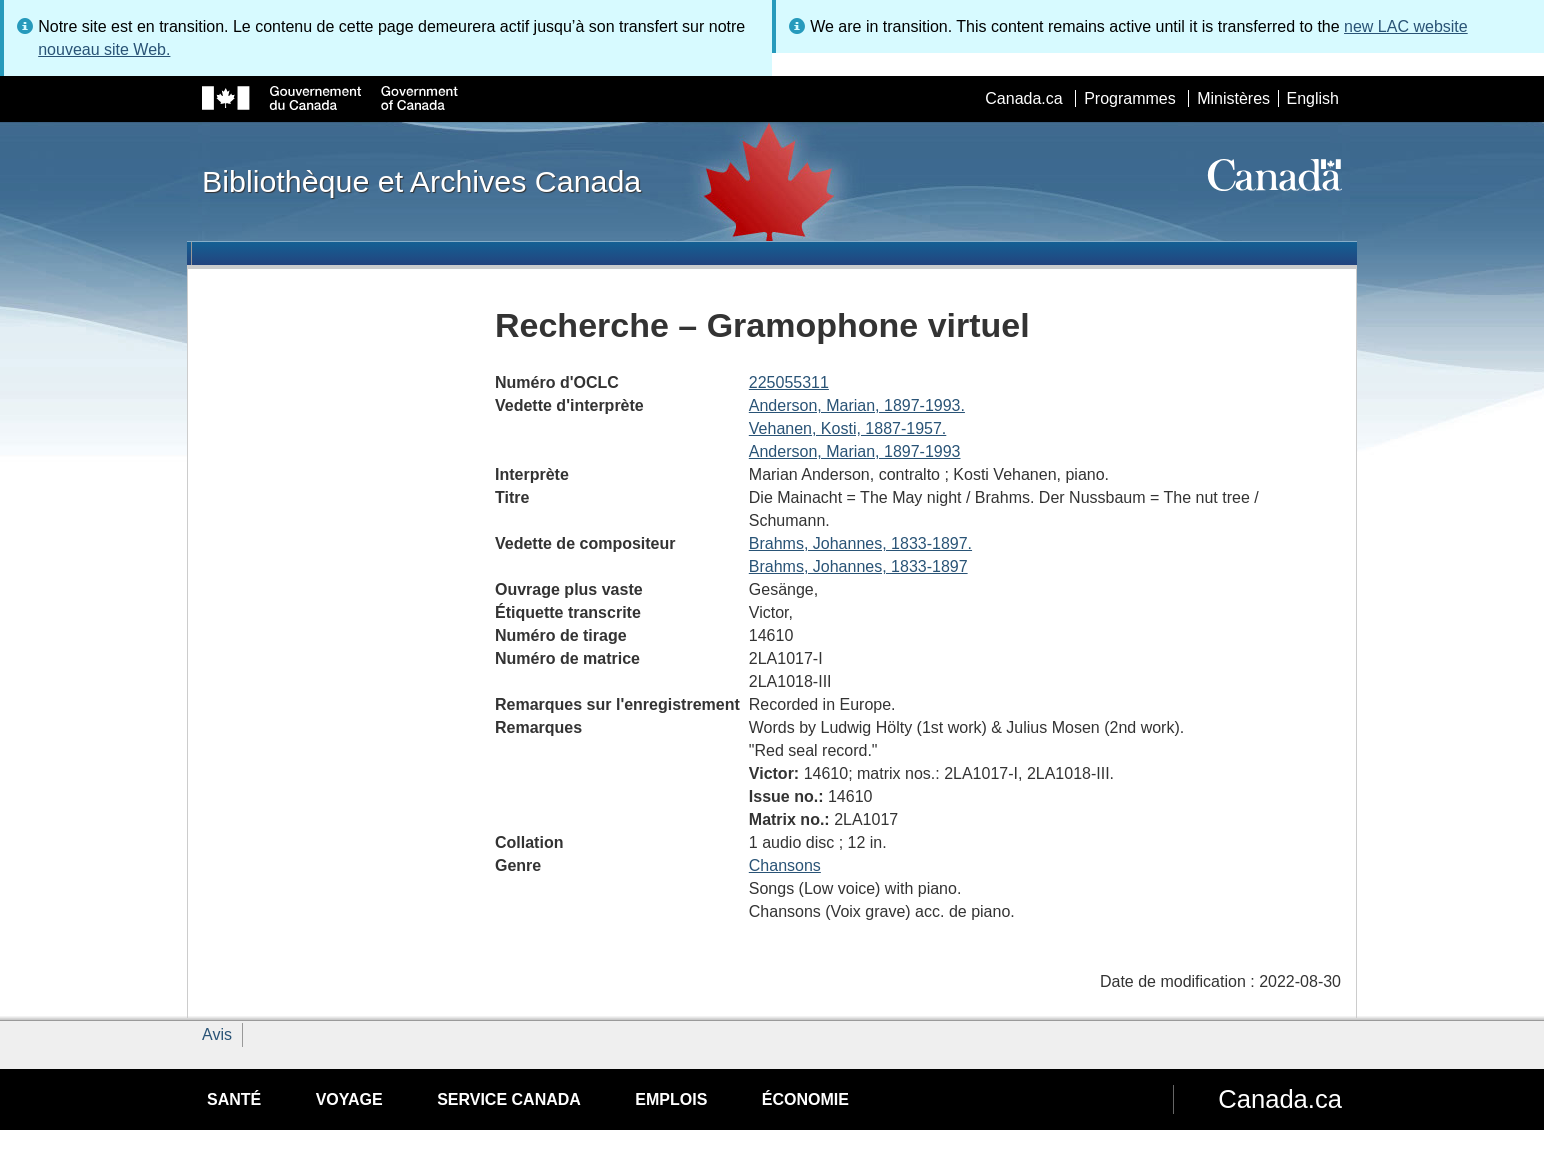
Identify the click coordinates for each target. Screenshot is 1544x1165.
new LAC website (1406, 26)
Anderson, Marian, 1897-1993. (857, 405)
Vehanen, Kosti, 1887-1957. (848, 428)
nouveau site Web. (104, 49)
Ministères (1233, 98)
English (1313, 98)
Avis (217, 1034)
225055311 (789, 382)
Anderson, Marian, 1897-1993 (855, 451)
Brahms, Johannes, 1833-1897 (858, 566)
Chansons (785, 865)
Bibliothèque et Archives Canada (421, 181)
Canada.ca (1023, 98)
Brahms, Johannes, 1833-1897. (860, 543)
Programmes (1130, 98)
